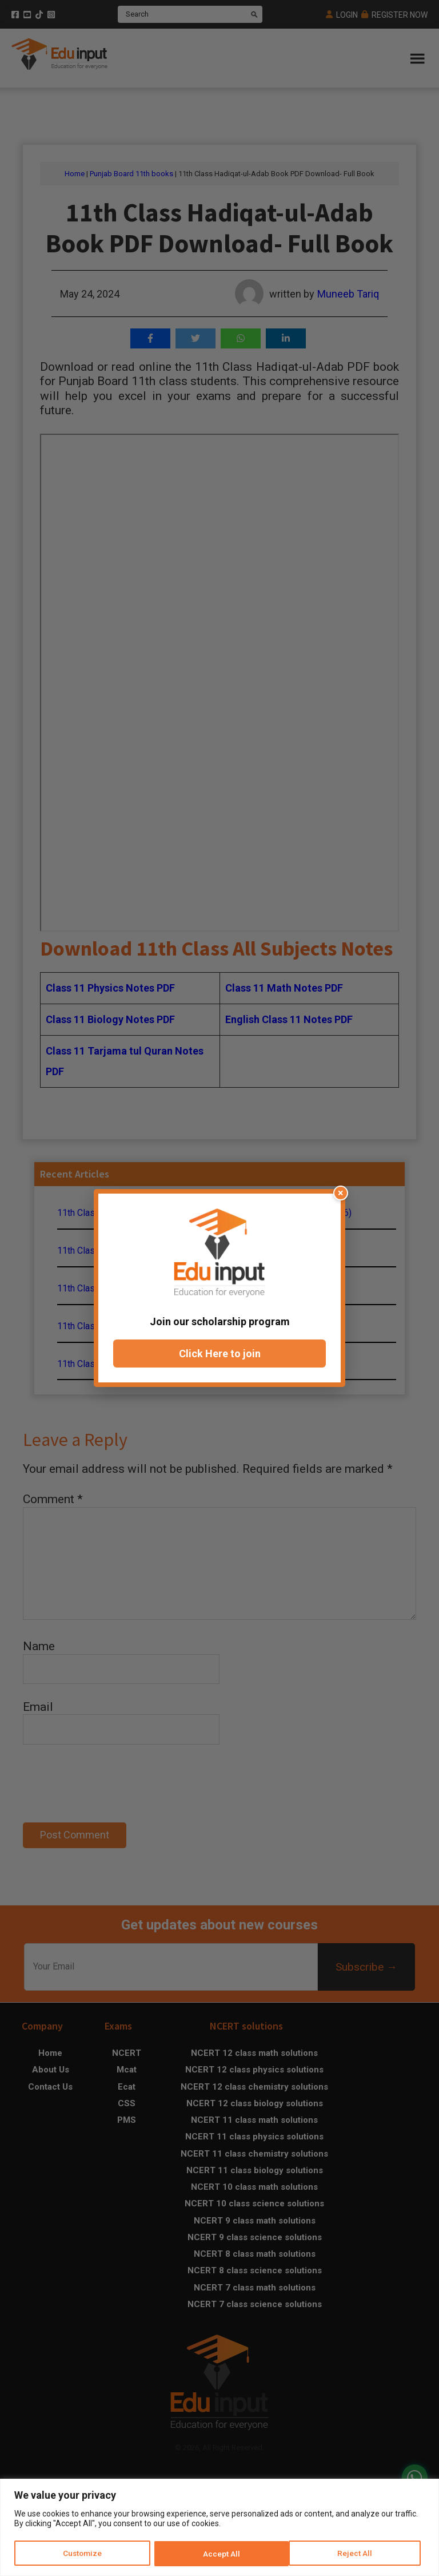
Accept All (358, 2553)
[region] (219, 2527)
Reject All (220, 2553)
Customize (82, 2553)
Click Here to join (220, 1354)
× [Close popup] (341, 1193)
